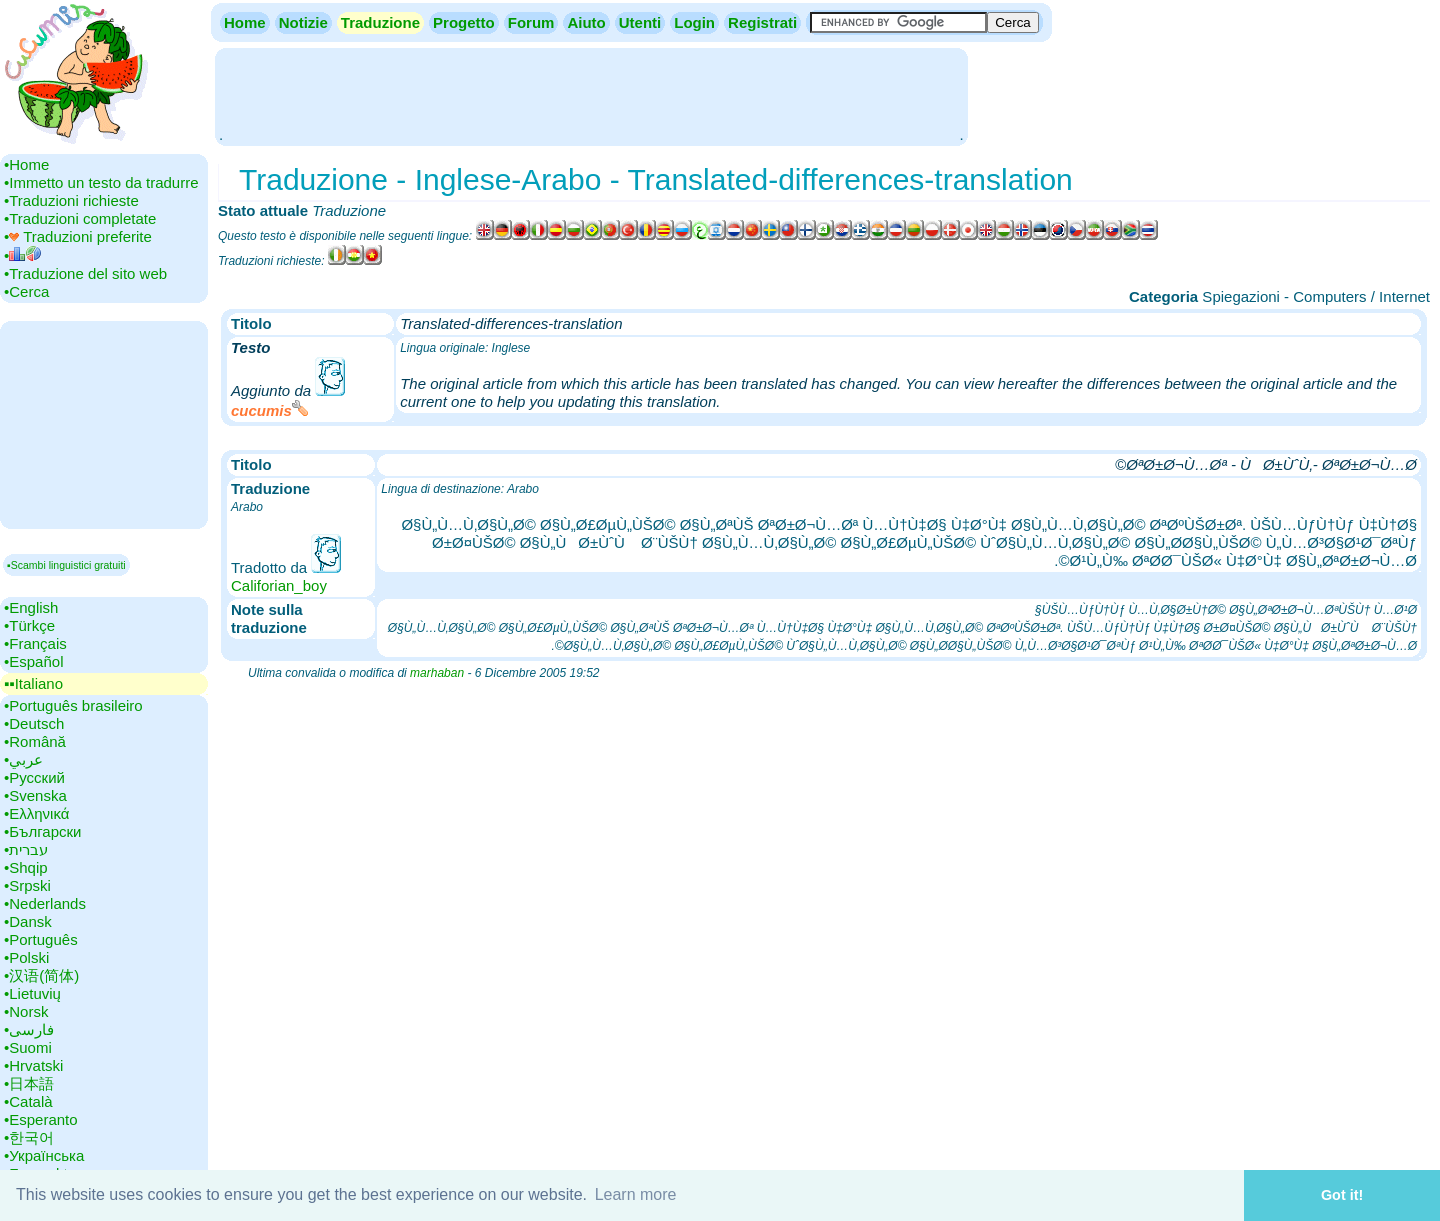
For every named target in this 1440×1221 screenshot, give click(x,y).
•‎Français (35, 643)
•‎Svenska (35, 795)
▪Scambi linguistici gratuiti (66, 565)
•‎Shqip (26, 867)
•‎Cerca (26, 291)
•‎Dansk (28, 921)
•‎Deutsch (34, 723)
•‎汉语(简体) (41, 975)
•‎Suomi (28, 1047)
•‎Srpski (27, 885)
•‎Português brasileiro (73, 705)
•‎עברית (26, 849)
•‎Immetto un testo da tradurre (101, 182)
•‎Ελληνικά (36, 813)
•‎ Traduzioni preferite (78, 236)
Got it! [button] (1342, 1195)
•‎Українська (44, 1155)
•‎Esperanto (41, 1119)
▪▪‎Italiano (33, 683)
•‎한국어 (29, 1137)
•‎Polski (26, 957)
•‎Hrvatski (33, 1065)
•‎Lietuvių (32, 993)
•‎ (22, 255)
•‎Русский (34, 777)
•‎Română (35, 741)
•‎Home (26, 164)
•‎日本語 (29, 1083)
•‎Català (28, 1101)
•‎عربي (23, 759)
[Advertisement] (591, 95)
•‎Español (33, 661)
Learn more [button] (636, 1194)
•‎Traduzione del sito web (85, 273)
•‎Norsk (26, 1011)
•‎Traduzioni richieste (71, 200)
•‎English (31, 607)
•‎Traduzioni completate (80, 218)
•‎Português (41, 939)
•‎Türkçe (29, 625)
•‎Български (43, 831)
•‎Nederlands (45, 903)
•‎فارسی (29, 1029)
